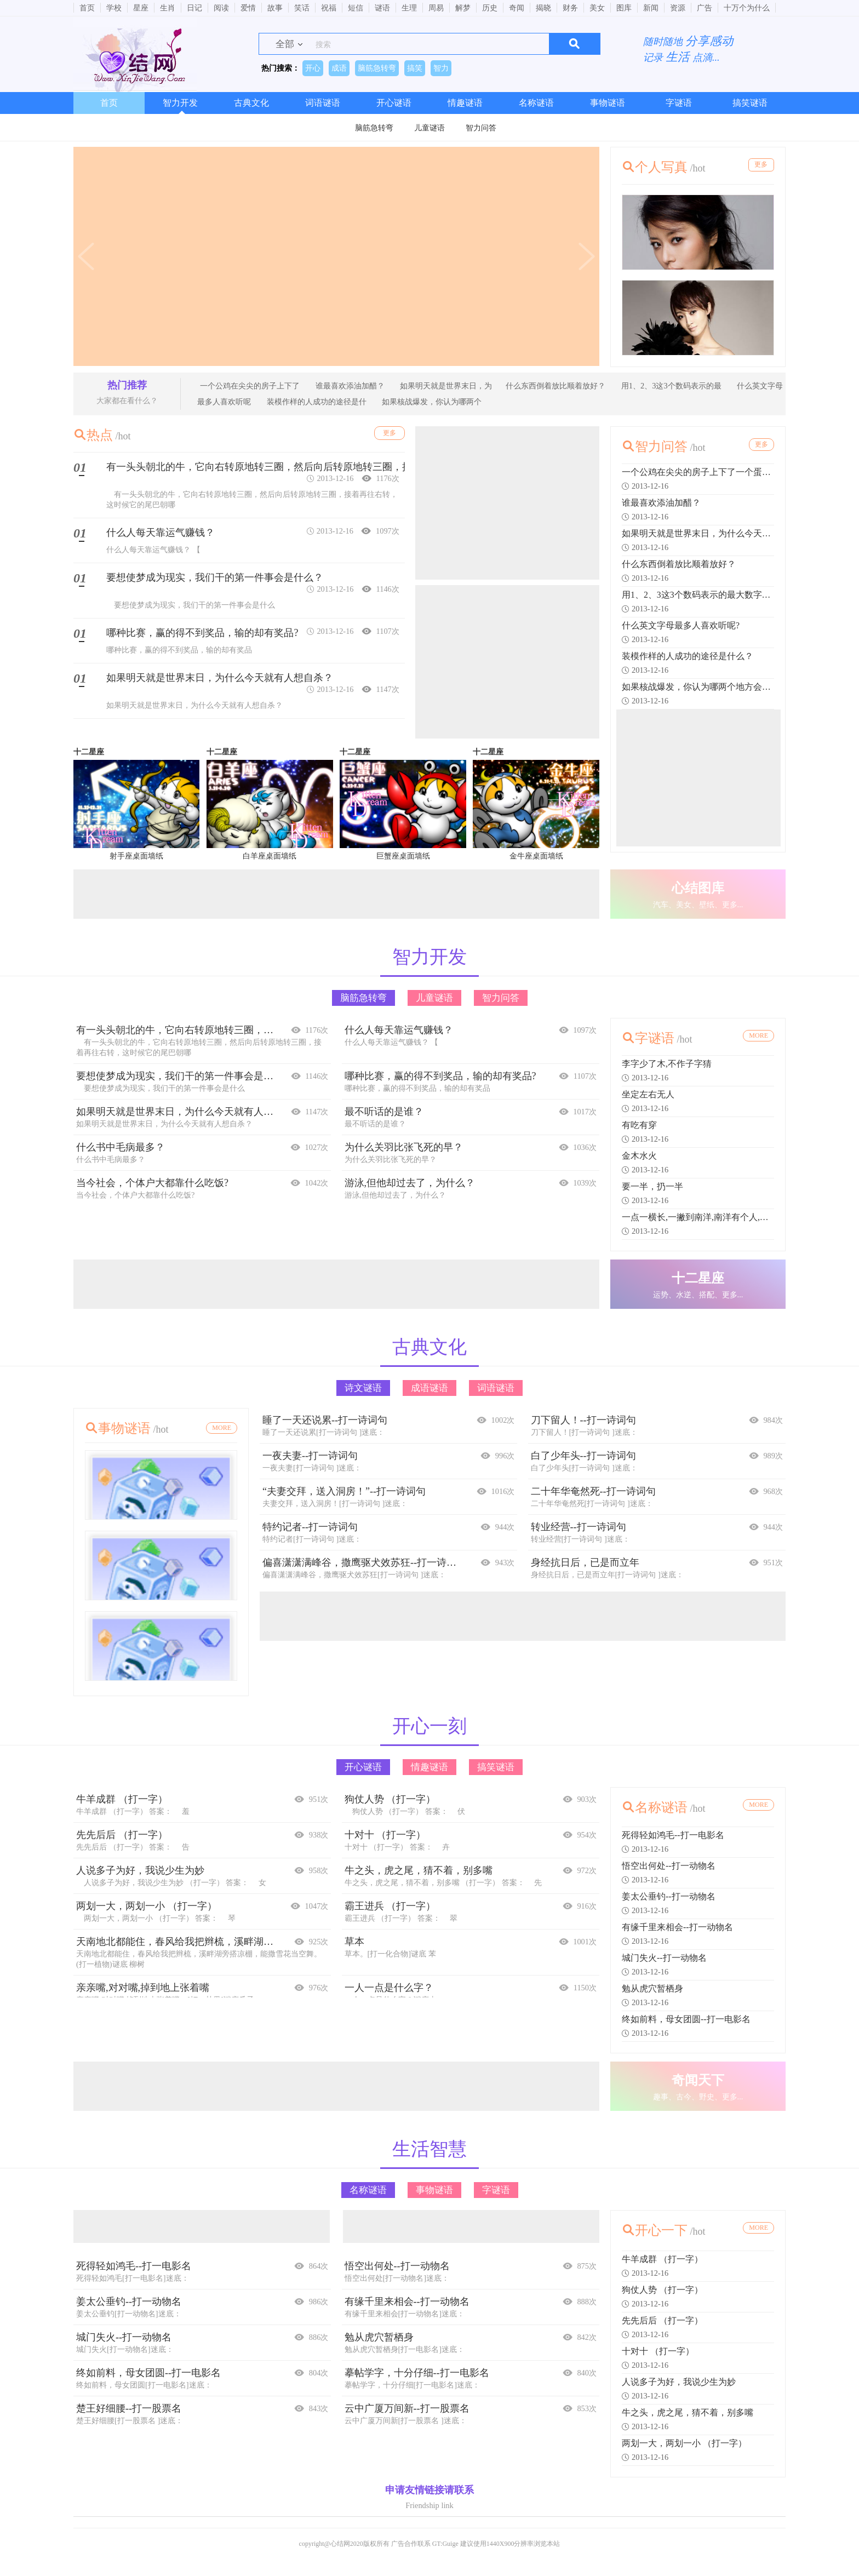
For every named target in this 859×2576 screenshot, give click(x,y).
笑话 (302, 7)
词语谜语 (322, 102)
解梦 (463, 7)
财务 (570, 7)
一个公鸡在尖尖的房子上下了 (250, 385)
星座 (140, 7)
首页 (87, 7)
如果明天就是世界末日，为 (445, 385)
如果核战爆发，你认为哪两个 (431, 401)
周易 (436, 7)
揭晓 (543, 7)
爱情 (248, 7)
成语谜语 (429, 1394)
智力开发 (180, 102)
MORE (758, 1037)
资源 (677, 7)
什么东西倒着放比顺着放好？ (555, 385)
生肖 (167, 7)
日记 (194, 7)
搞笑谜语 (750, 102)
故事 (275, 7)
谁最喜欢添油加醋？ (349, 385)
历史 (489, 7)
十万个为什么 (747, 7)
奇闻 (516, 7)
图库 (624, 7)
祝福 (328, 7)
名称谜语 (536, 102)
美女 (597, 7)
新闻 (650, 7)
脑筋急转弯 (374, 127)
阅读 (221, 7)
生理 (409, 7)
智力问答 (481, 127)
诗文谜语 (363, 1394)
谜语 (382, 7)
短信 (355, 7)
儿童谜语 (429, 127)
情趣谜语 (465, 102)
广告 (704, 7)
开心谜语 (393, 102)
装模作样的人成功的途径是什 (315, 401)
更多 (757, 166)
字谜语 (679, 102)
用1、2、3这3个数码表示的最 (670, 385)
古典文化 (251, 102)
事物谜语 (607, 102)
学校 (114, 7)
